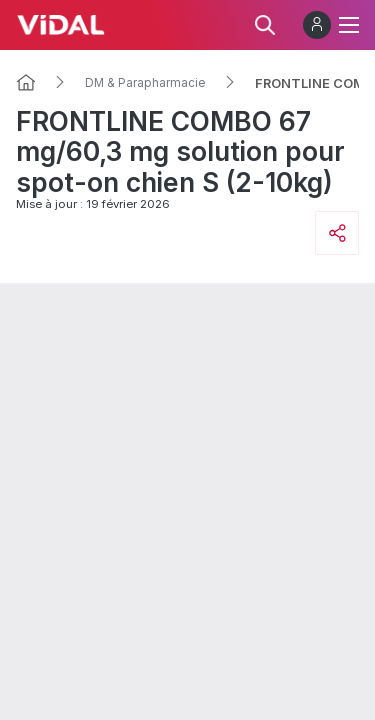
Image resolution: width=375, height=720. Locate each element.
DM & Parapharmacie (145, 83)
